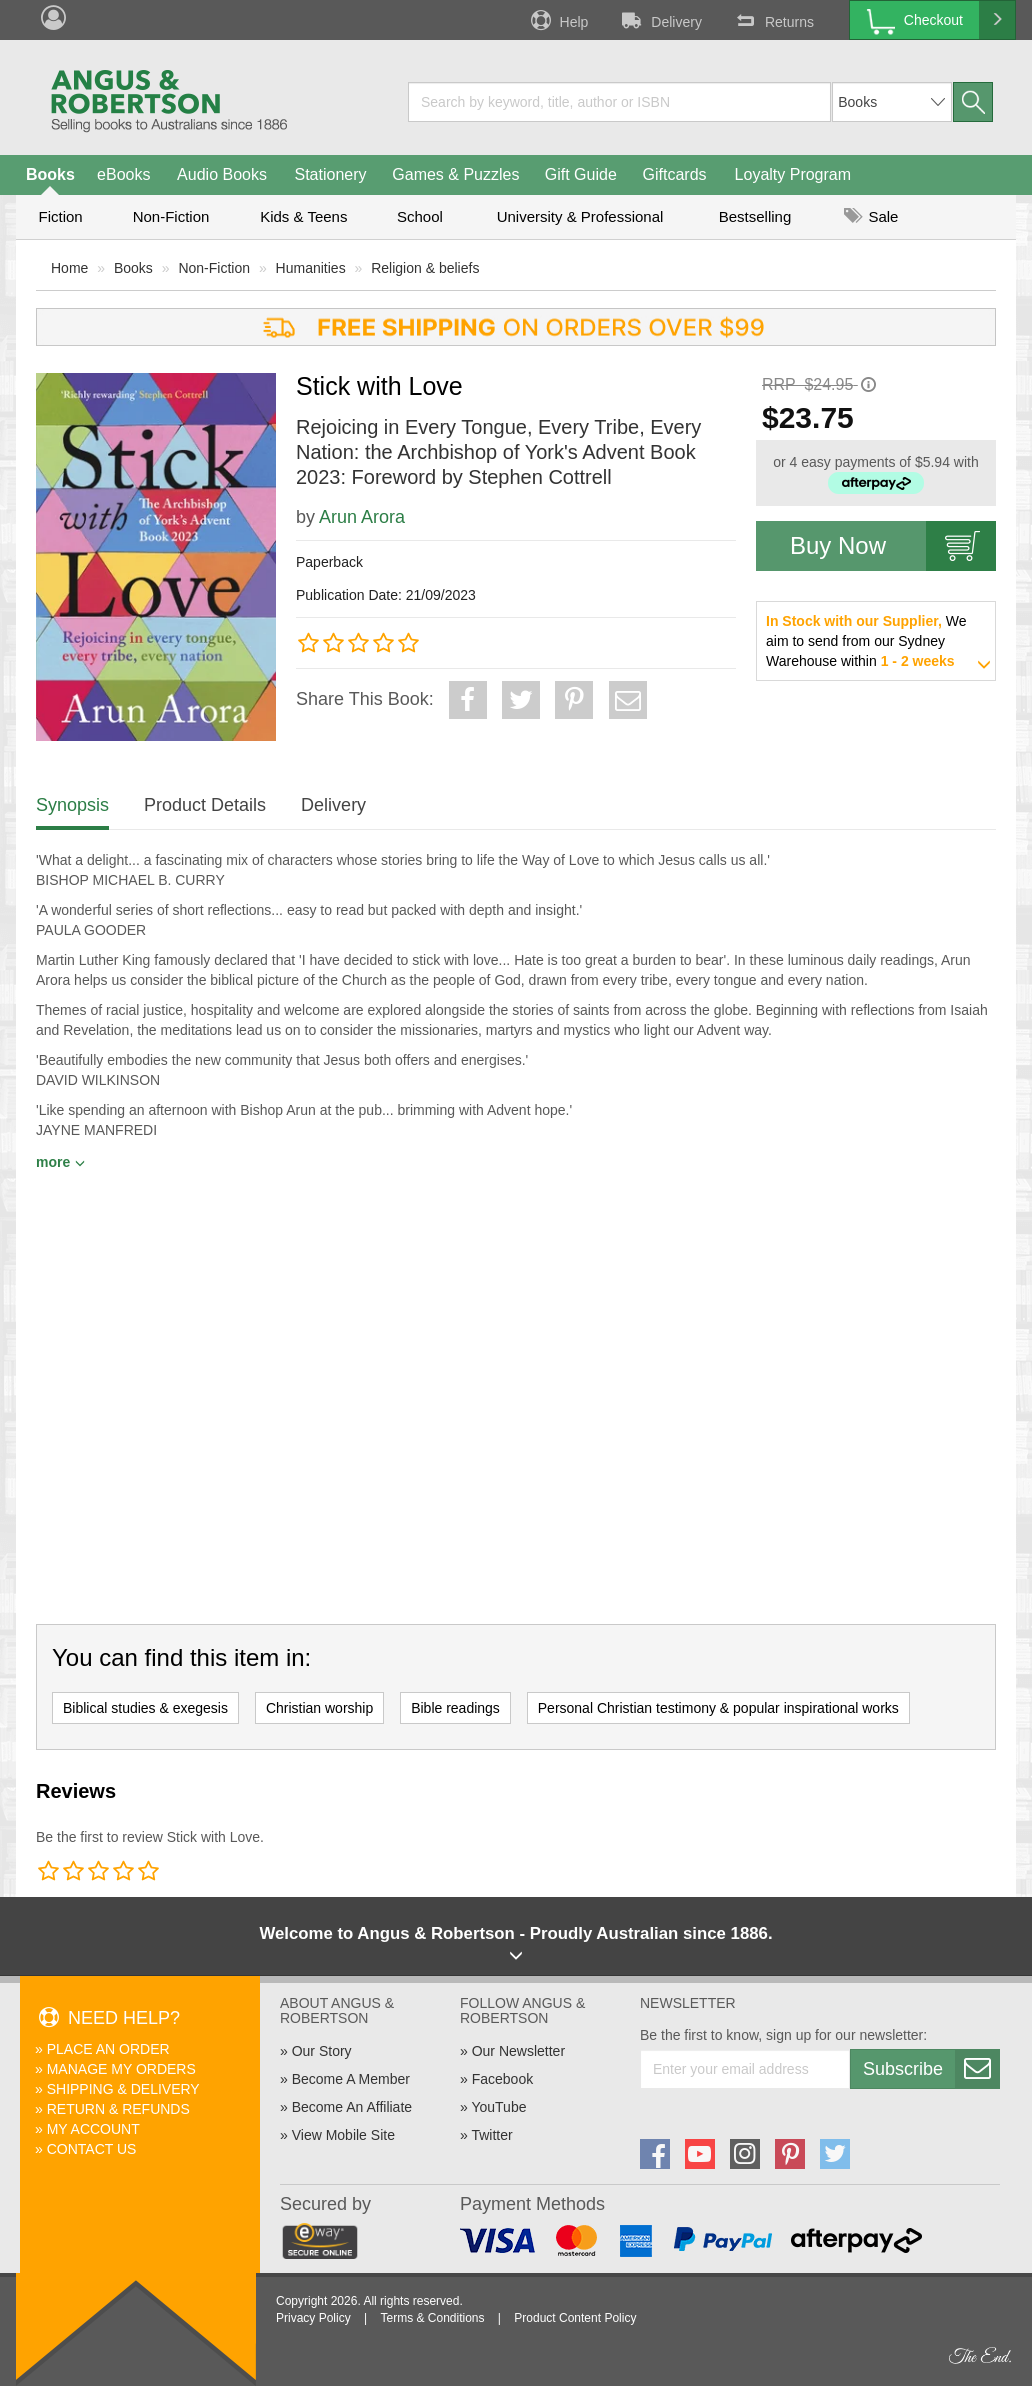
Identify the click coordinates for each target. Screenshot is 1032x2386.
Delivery (660, 20)
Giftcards (675, 174)
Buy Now (893, 546)
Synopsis (72, 805)
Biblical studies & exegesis (145, 1708)
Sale (871, 216)
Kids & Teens (303, 216)
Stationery (330, 174)
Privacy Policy (313, 2318)
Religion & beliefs (425, 268)
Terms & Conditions (432, 2318)
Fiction (60, 216)
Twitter (491, 2135)
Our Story (322, 2051)
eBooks (123, 174)
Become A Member (351, 2079)
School (420, 216)
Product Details (205, 805)
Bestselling (755, 216)
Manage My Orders (121, 2069)
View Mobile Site (343, 2135)
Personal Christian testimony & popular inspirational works (718, 1708)
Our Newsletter (518, 2051)
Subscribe (931, 2069)
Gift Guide (581, 174)
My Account (93, 2129)
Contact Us (92, 2149)
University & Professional (580, 216)
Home (69, 268)
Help (558, 20)
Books (50, 174)
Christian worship (319, 1708)
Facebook (502, 2079)
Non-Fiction (171, 216)
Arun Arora (362, 517)
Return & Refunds (118, 2109)
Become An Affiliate (352, 2107)
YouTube (498, 2107)
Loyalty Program (793, 174)
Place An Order (108, 2049)
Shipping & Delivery (123, 2089)
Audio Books (222, 174)
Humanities (311, 268)
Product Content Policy (575, 2318)
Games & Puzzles (455, 174)
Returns (773, 20)
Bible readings (455, 1708)
